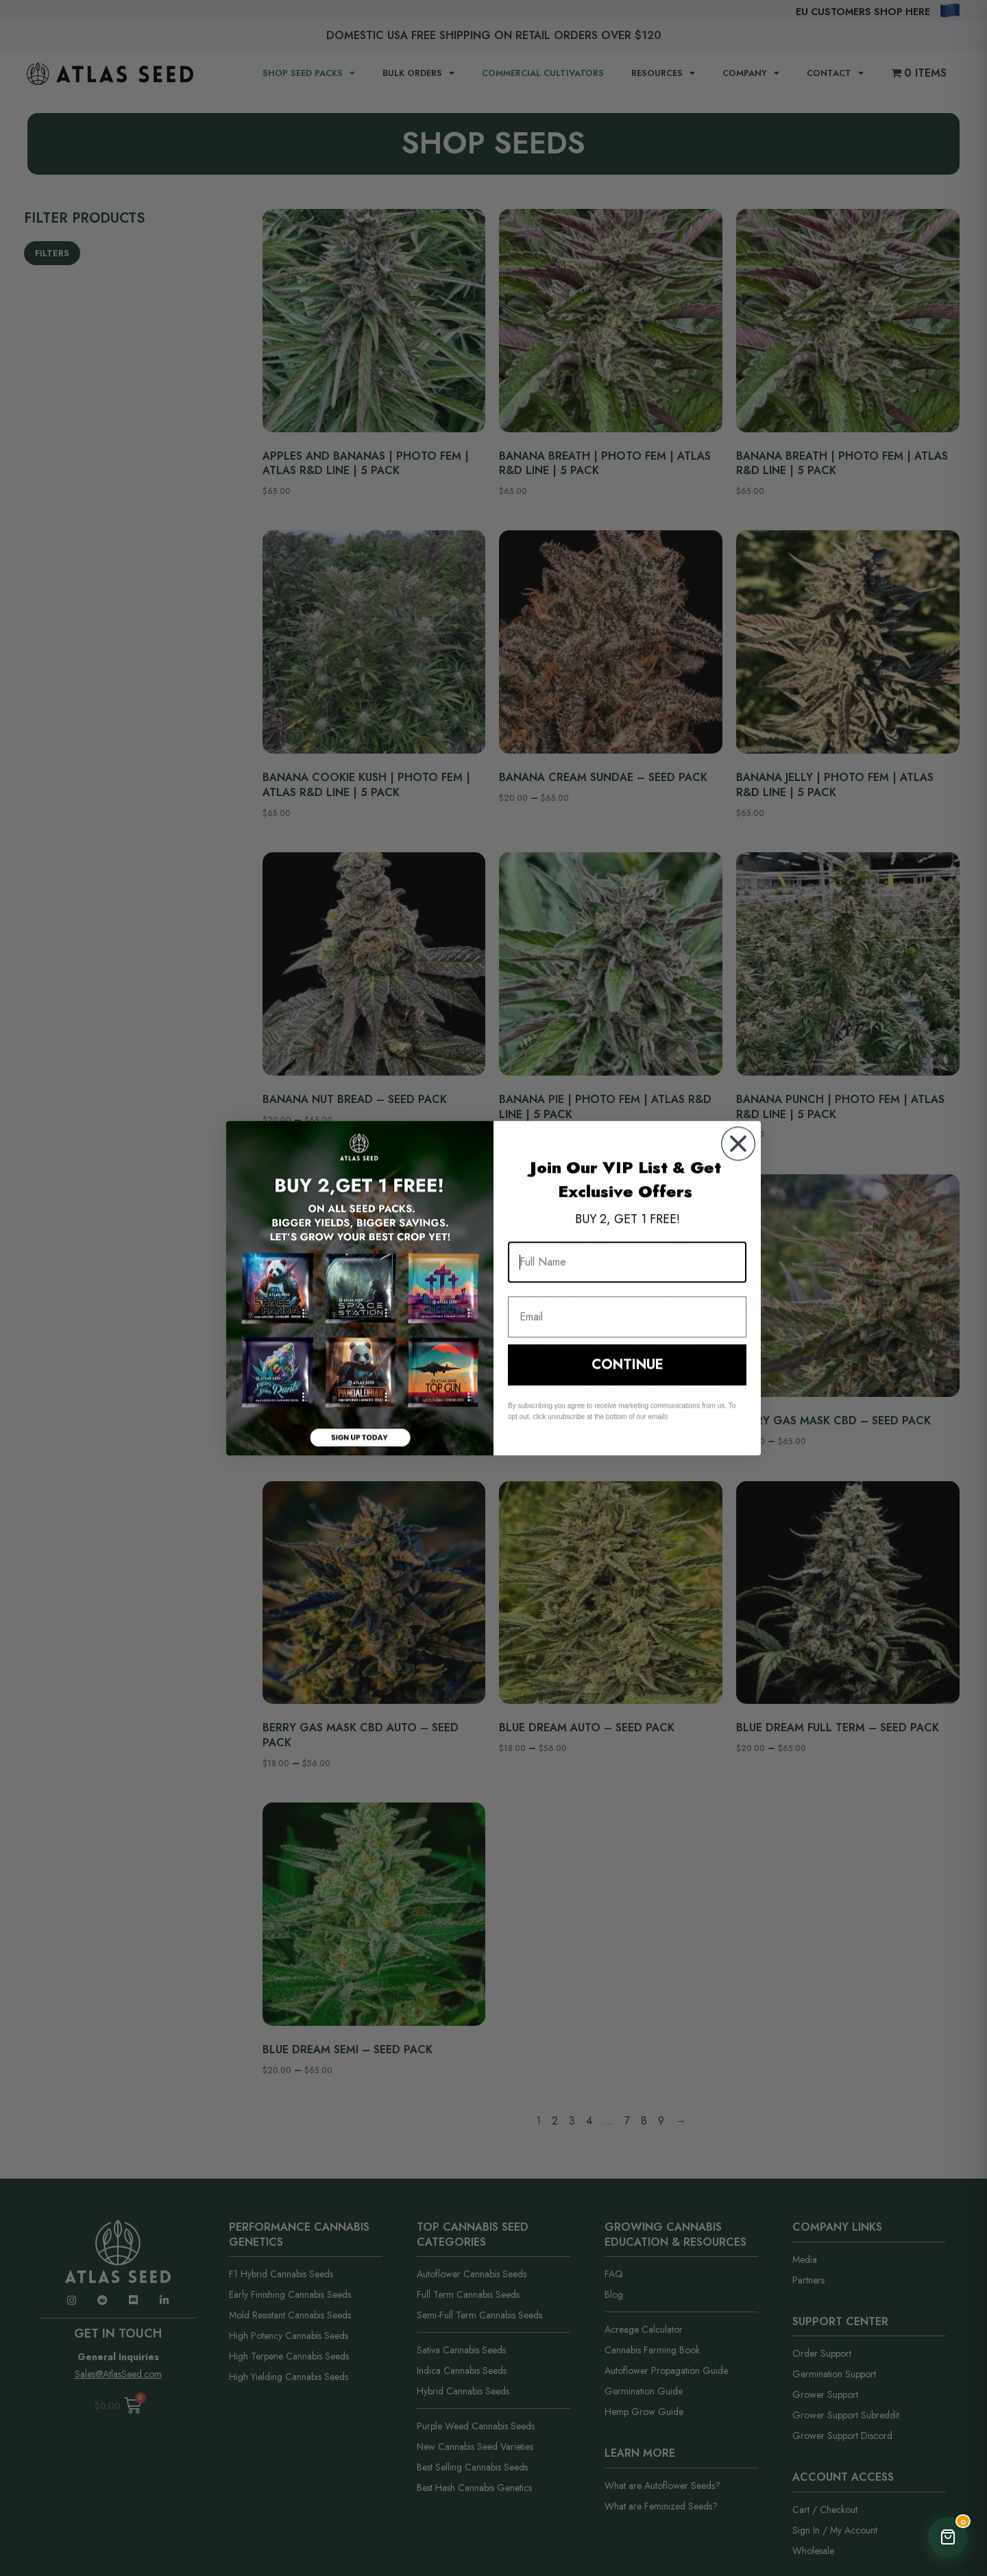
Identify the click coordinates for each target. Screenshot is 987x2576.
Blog (614, 2294)
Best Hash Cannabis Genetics (474, 2487)
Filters (52, 253)
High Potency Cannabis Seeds (288, 2335)
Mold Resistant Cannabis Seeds (290, 2315)
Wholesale (813, 2551)
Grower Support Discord (842, 2435)
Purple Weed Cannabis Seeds (476, 2426)
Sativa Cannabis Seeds (461, 2350)
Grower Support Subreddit (845, 2415)
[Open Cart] (948, 2537)
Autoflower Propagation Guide (666, 2370)
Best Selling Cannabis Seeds (472, 2467)
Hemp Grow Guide (644, 2411)
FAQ (614, 2274)
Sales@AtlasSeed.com (118, 2374)
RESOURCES (663, 73)
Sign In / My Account (834, 2530)
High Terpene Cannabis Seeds (289, 2356)
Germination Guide (644, 2391)
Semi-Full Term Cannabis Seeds (479, 2315)
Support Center (840, 2321)
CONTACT (835, 73)
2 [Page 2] (555, 2121)
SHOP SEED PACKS (309, 73)
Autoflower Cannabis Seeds (471, 2274)
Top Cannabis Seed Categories (472, 2234)
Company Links (837, 2227)
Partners (808, 2280)
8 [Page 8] (644, 2121)
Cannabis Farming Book (652, 2350)
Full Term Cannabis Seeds (468, 2294)
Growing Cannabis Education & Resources (675, 2234)
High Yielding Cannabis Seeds (288, 2376)
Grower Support (825, 2394)
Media (804, 2259)
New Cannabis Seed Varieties (475, 2446)
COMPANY (750, 73)
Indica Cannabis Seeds (462, 2370)
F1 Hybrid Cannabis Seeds (281, 2274)
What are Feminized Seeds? (661, 2506)
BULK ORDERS (418, 73)
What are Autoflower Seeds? (662, 2485)
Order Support (821, 2353)
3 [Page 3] (572, 2121)
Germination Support (834, 2374)
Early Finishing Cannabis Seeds (290, 2294)
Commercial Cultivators (543, 72)
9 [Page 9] (661, 2121)
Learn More (640, 2453)
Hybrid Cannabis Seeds (463, 2391)
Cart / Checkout (824, 2509)
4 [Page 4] (589, 2121)
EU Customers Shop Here (863, 11)
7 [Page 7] (627, 2121)
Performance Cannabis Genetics (299, 2234)
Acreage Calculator (644, 2329)
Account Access (843, 2477)
